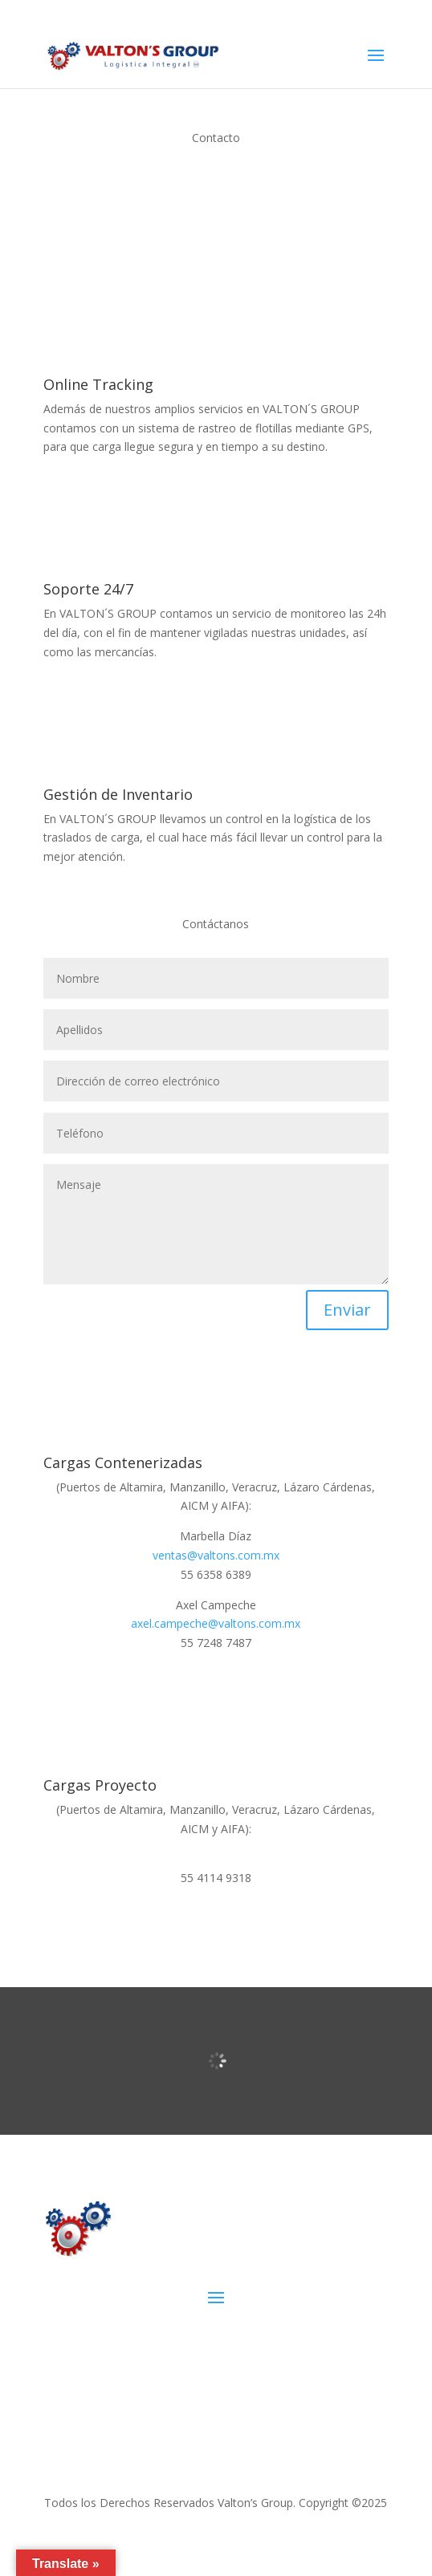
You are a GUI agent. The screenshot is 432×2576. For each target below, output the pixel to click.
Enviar (347, 1309)
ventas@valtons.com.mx (216, 1555)
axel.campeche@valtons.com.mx (215, 1623)
